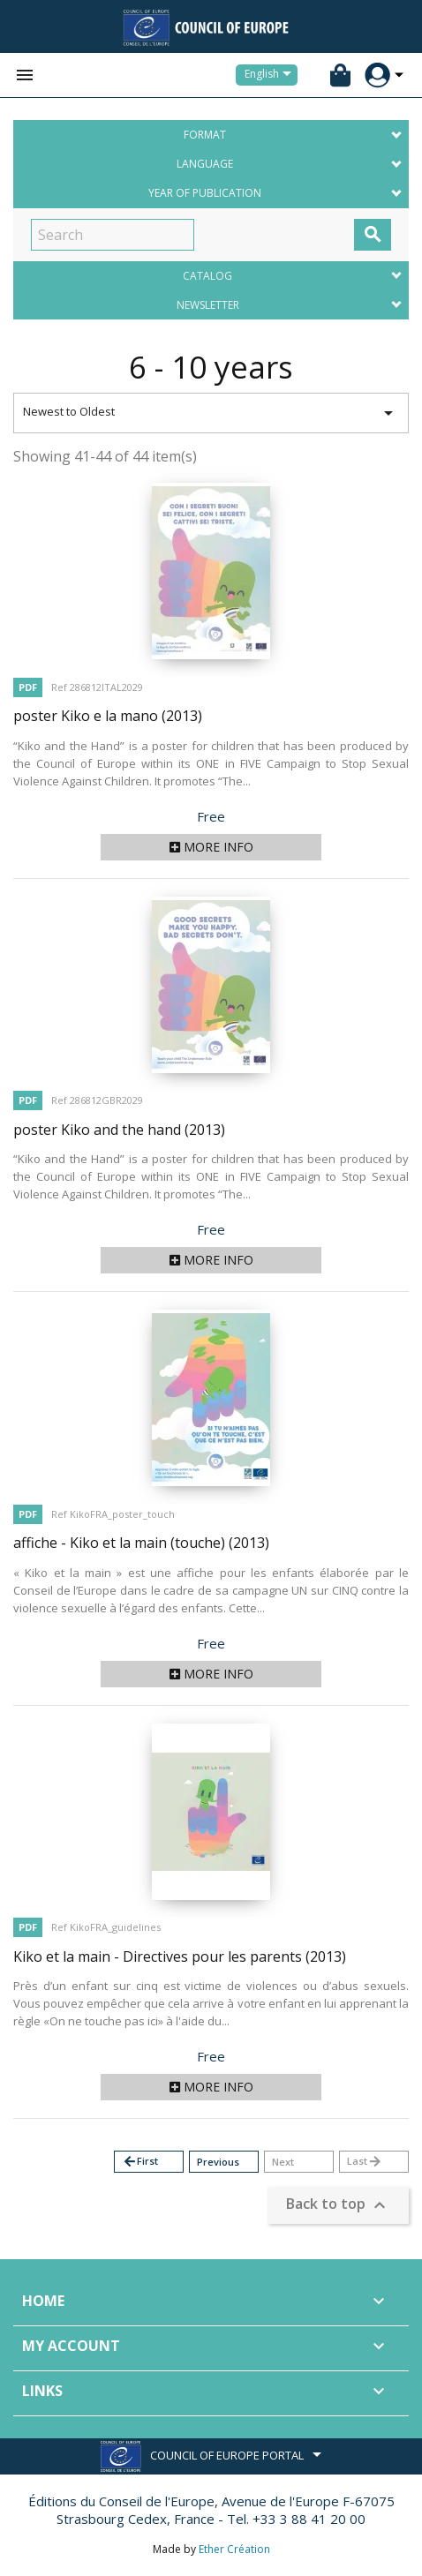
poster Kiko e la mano (107, 715)
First (140, 2161)
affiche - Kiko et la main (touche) (141, 1542)
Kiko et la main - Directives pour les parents (179, 1956)
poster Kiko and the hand (119, 1129)
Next (283, 2161)
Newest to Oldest (211, 413)
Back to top (338, 2206)
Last (364, 2161)
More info (211, 846)
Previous (218, 2161)
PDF (28, 687)
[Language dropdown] (271, 75)
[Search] (112, 235)
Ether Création (234, 2549)
